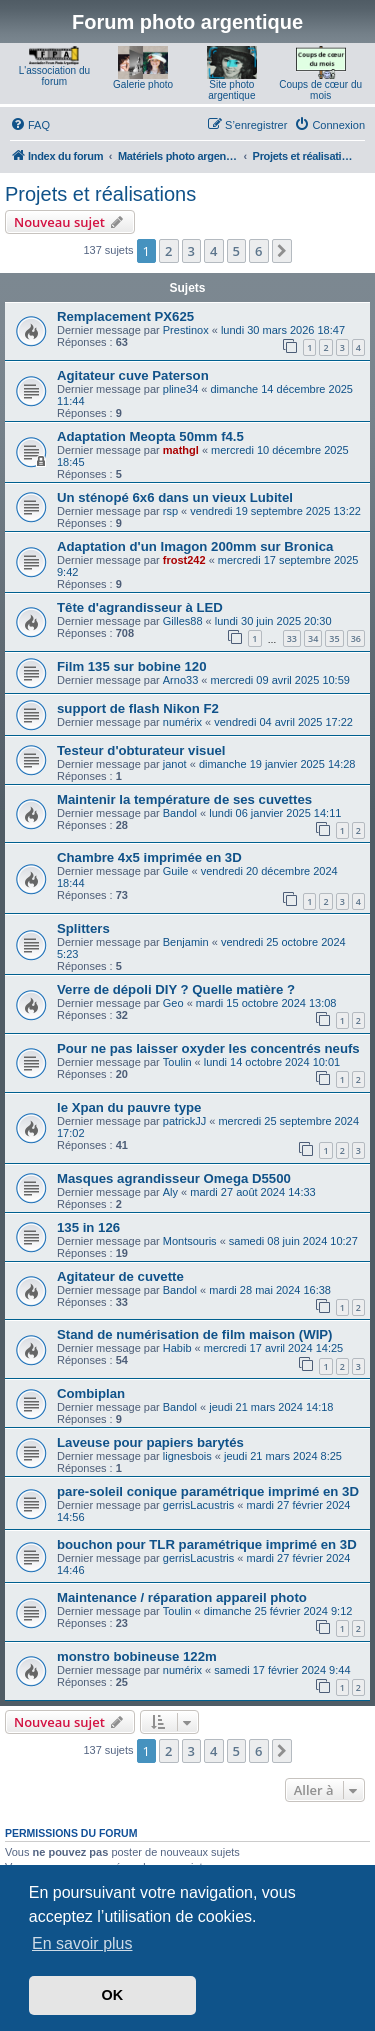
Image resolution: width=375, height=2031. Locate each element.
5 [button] (236, 251)
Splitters (83, 928)
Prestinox (186, 330)
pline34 (180, 389)
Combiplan (91, 1393)
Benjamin (186, 942)
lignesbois (187, 1456)
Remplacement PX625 (125, 316)
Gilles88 (183, 621)
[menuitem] (30, 125)
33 (292, 638)
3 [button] (191, 251)
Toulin (177, 1062)
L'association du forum (54, 76)
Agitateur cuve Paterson (133, 375)
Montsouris (190, 1241)
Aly (170, 1192)
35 (334, 638)
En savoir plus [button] (82, 1943)
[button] (282, 251)
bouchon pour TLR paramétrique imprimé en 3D (207, 1544)
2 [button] (168, 251)
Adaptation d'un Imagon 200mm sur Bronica (195, 546)
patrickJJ (184, 1121)
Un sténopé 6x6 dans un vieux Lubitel (175, 497)
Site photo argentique (231, 90)
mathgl (181, 450)
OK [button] (113, 1995)
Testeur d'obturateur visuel (141, 750)
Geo (173, 1003)
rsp (170, 511)
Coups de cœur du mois (320, 90)
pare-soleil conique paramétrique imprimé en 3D (208, 1491)
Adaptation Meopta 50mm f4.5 (150, 436)
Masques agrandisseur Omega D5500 (174, 1178)
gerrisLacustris (199, 1505)
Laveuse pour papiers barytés (150, 1442)
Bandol (180, 813)
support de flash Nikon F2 (138, 708)
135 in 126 (88, 1227)
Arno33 (180, 680)
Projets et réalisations (100, 194)
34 (313, 638)
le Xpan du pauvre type (129, 1107)
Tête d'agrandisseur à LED (140, 607)
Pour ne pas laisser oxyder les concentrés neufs (208, 1048)
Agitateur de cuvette (120, 1276)
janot (175, 764)
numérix (182, 722)
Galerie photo (143, 84)
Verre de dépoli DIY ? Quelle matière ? (176, 989)
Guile (176, 871)
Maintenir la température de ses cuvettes (184, 799)
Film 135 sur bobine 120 (132, 666)
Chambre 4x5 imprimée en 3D (149, 857)
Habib (177, 1348)
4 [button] (213, 251)
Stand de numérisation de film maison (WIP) (195, 1334)
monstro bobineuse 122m (137, 1656)
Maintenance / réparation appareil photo (182, 1597)
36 (356, 638)
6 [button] (258, 251)
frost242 (184, 560)
